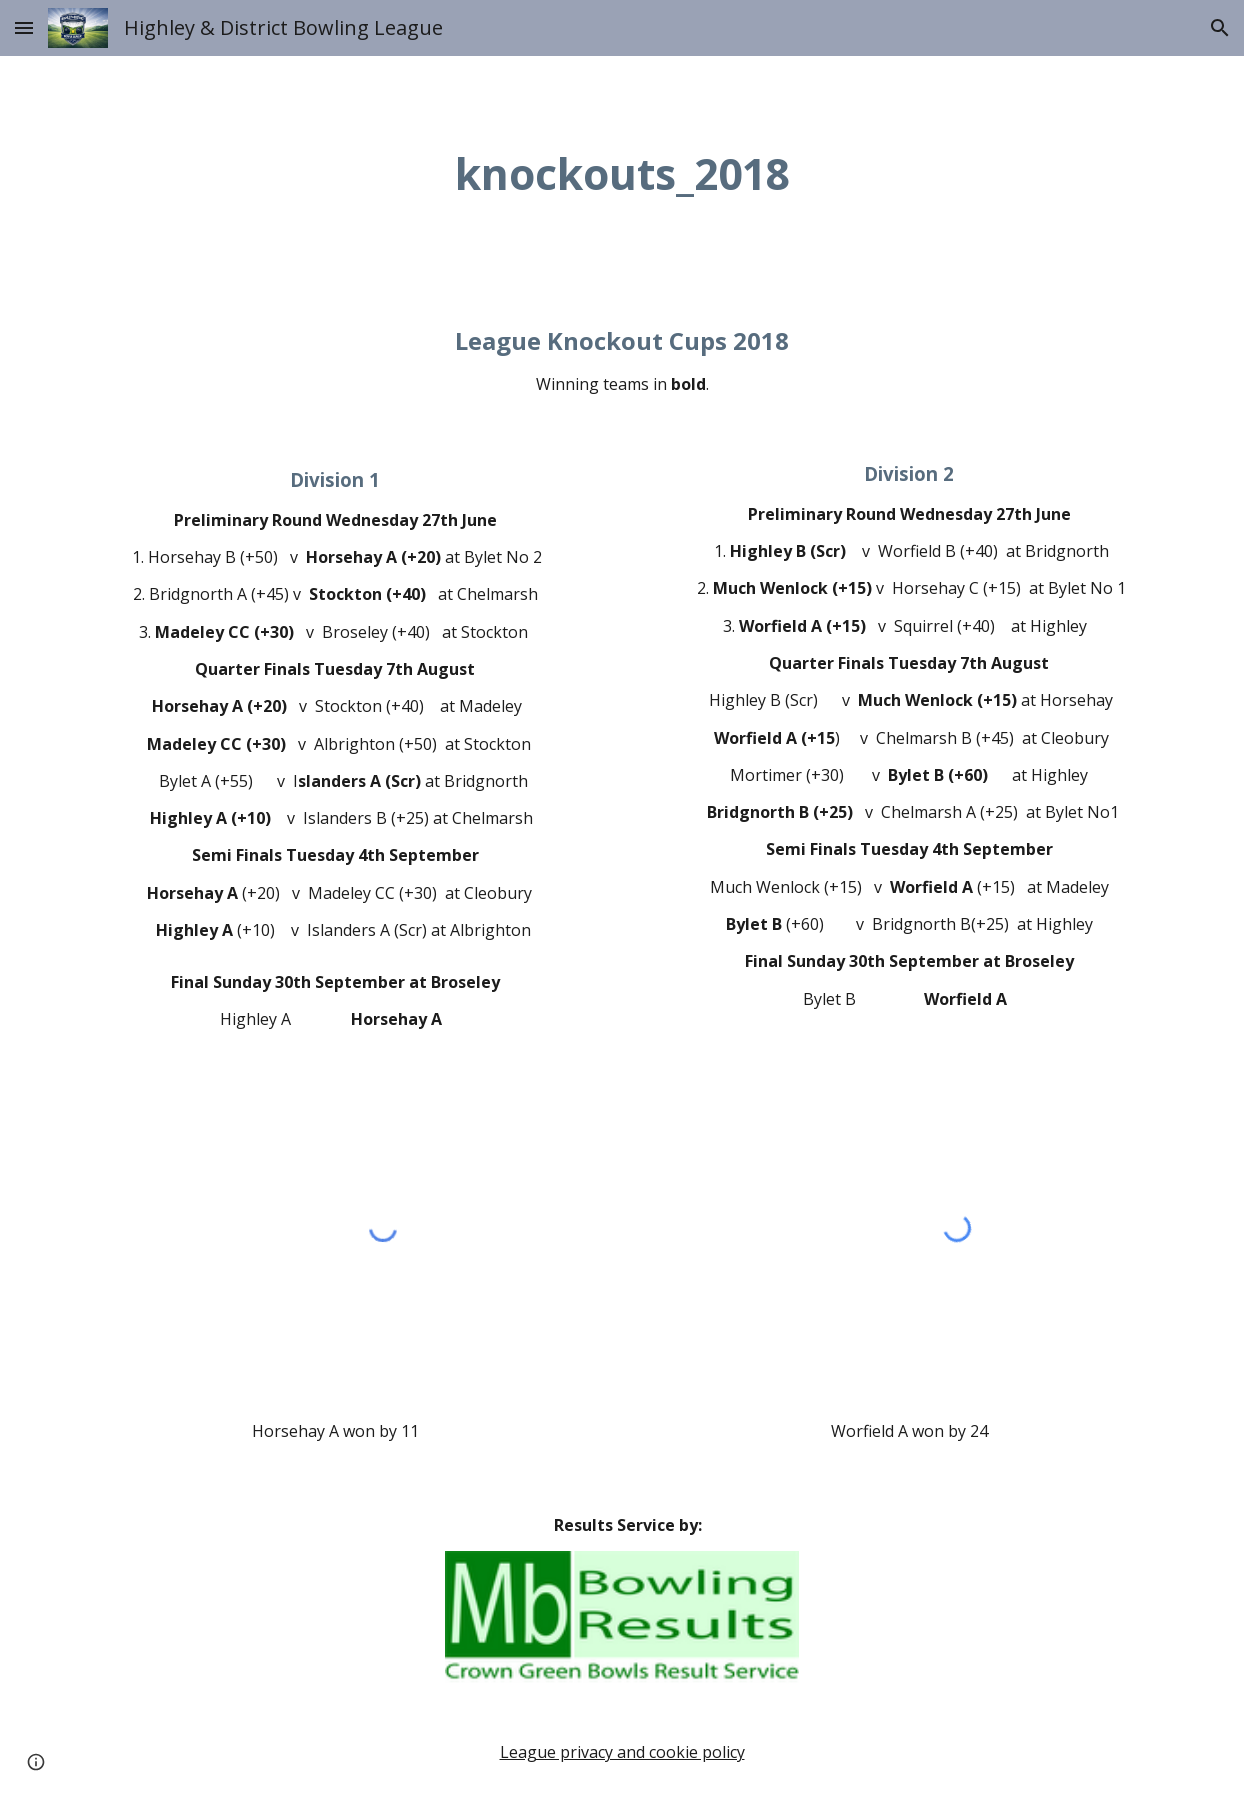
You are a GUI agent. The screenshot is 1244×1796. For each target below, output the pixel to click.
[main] (621, 173)
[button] (24, 27)
